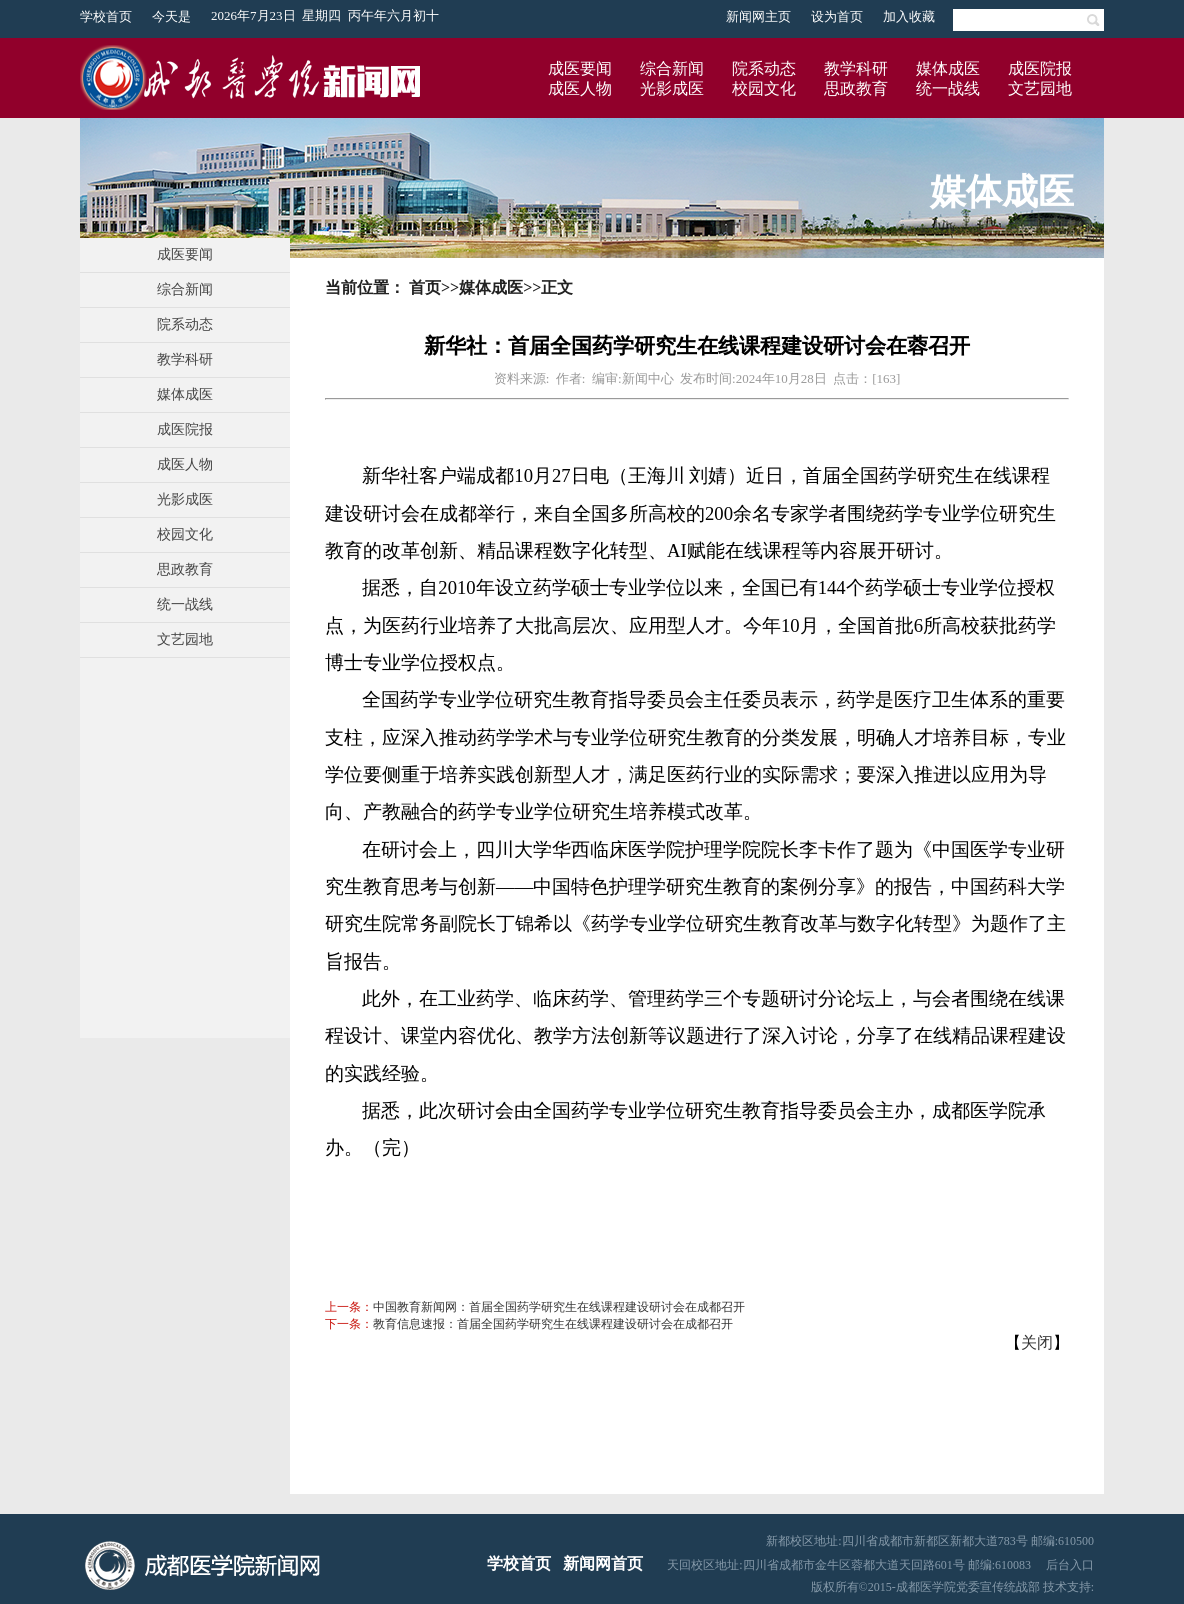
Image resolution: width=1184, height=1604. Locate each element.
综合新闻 (672, 68)
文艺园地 (1040, 88)
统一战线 (948, 88)
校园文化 (764, 88)
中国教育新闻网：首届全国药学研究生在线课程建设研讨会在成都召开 (559, 1307)
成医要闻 (580, 68)
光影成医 (672, 88)
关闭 (1037, 1342)
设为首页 (837, 16)
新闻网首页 (603, 1563)
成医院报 (1040, 68)
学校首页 (106, 16)
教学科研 (856, 68)
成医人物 (580, 88)
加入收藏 (909, 16)
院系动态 (764, 68)
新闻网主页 (758, 16)
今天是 (171, 16)
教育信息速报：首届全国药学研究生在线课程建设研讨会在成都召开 (553, 1324)
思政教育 (856, 88)
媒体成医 (948, 68)
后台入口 (1070, 1565)
